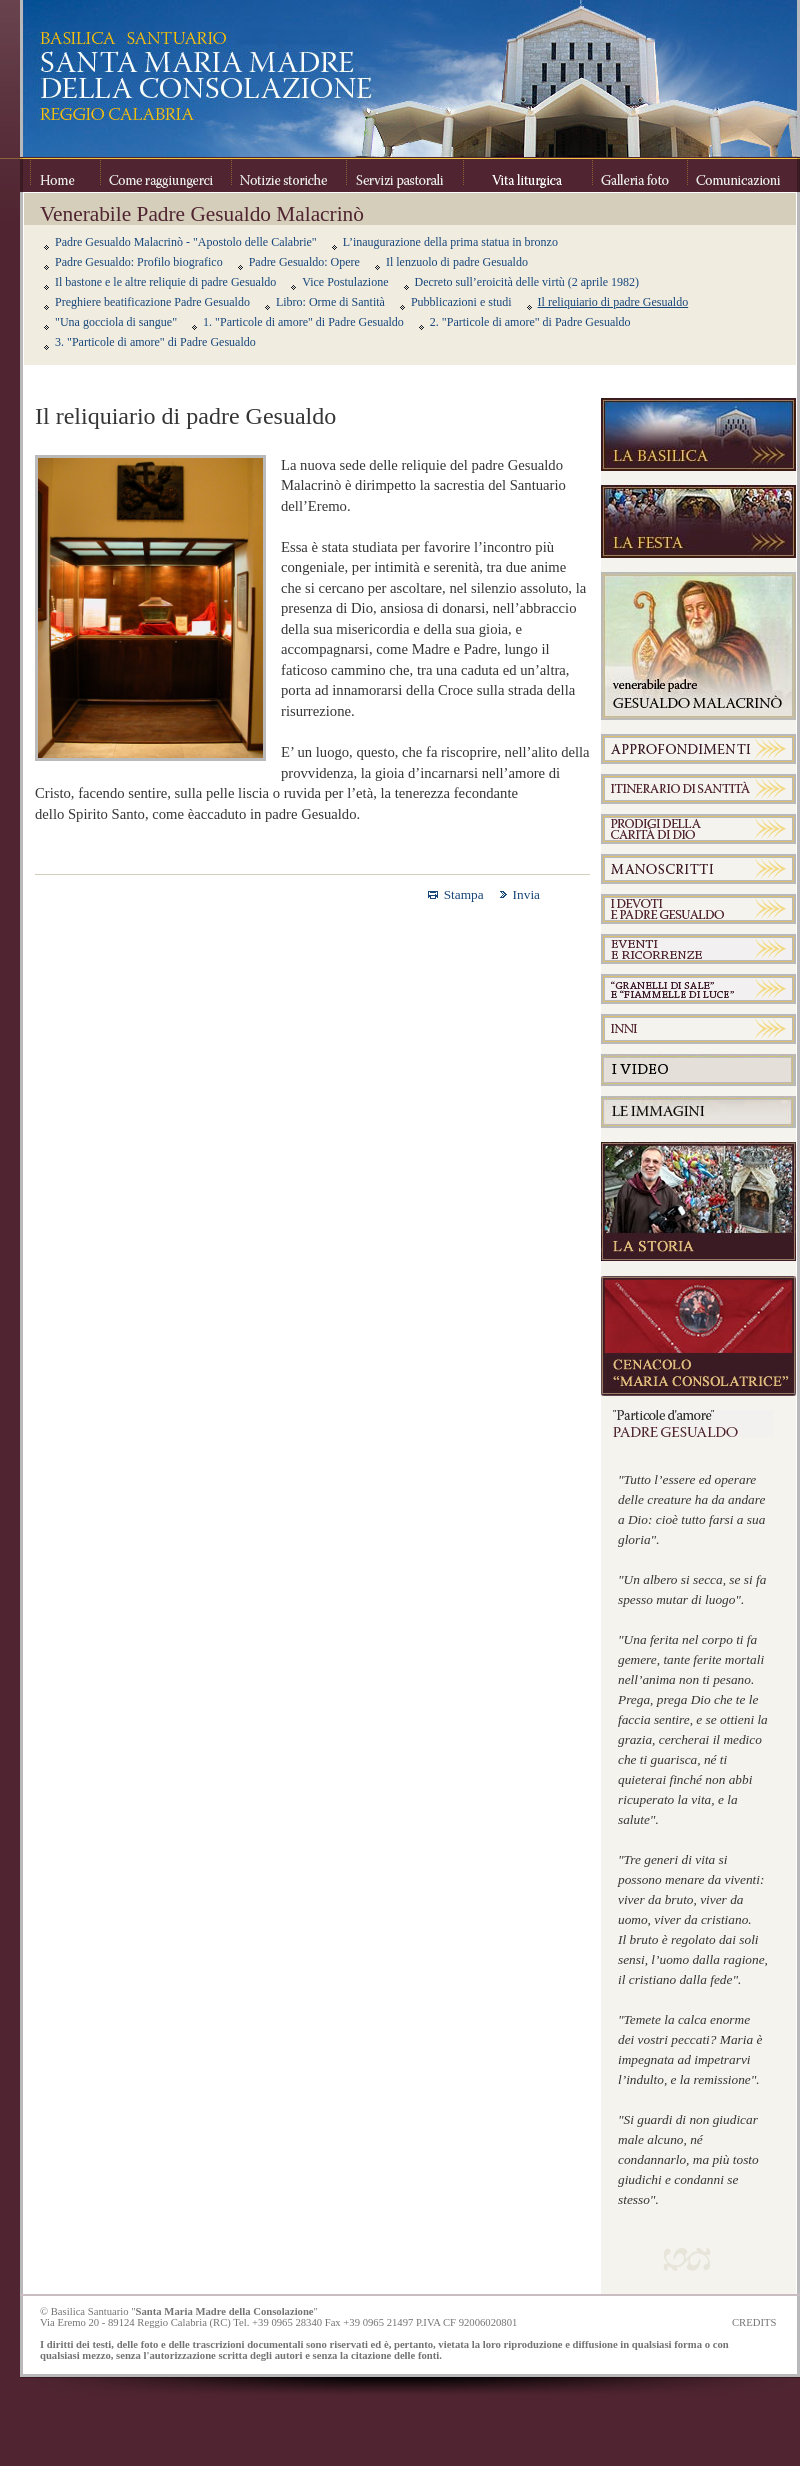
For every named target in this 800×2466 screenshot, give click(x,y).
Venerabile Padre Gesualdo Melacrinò (698, 646)
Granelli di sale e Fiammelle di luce (698, 989)
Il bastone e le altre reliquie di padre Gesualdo (165, 282)
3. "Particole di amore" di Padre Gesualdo (155, 342)
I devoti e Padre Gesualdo (698, 909)
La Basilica (698, 434)
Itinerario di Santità (698, 789)
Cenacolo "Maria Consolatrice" (698, 1336)
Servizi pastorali (404, 175)
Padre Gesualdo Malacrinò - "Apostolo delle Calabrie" (186, 242)
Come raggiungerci (165, 175)
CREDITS (754, 2322)
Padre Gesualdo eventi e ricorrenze (698, 949)
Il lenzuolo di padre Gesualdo (457, 262)
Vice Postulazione (345, 282)
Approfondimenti (698, 749)
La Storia (698, 1202)
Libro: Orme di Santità (330, 302)
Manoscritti (698, 869)
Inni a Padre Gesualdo (698, 1029)
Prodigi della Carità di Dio (698, 829)
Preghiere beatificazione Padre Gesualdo (152, 302)
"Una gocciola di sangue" (116, 322)
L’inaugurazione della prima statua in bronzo (450, 242)
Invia (526, 894)
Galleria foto (639, 175)
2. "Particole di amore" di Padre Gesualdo (530, 322)
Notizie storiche (288, 175)
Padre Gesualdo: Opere (304, 262)
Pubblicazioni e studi (461, 302)
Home (65, 175)
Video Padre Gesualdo (698, 1070)
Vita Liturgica (527, 175)
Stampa (464, 894)
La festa (698, 521)
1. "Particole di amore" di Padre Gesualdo (303, 322)
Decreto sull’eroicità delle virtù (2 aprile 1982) (527, 282)
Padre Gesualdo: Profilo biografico (139, 262)
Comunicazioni (737, 175)
